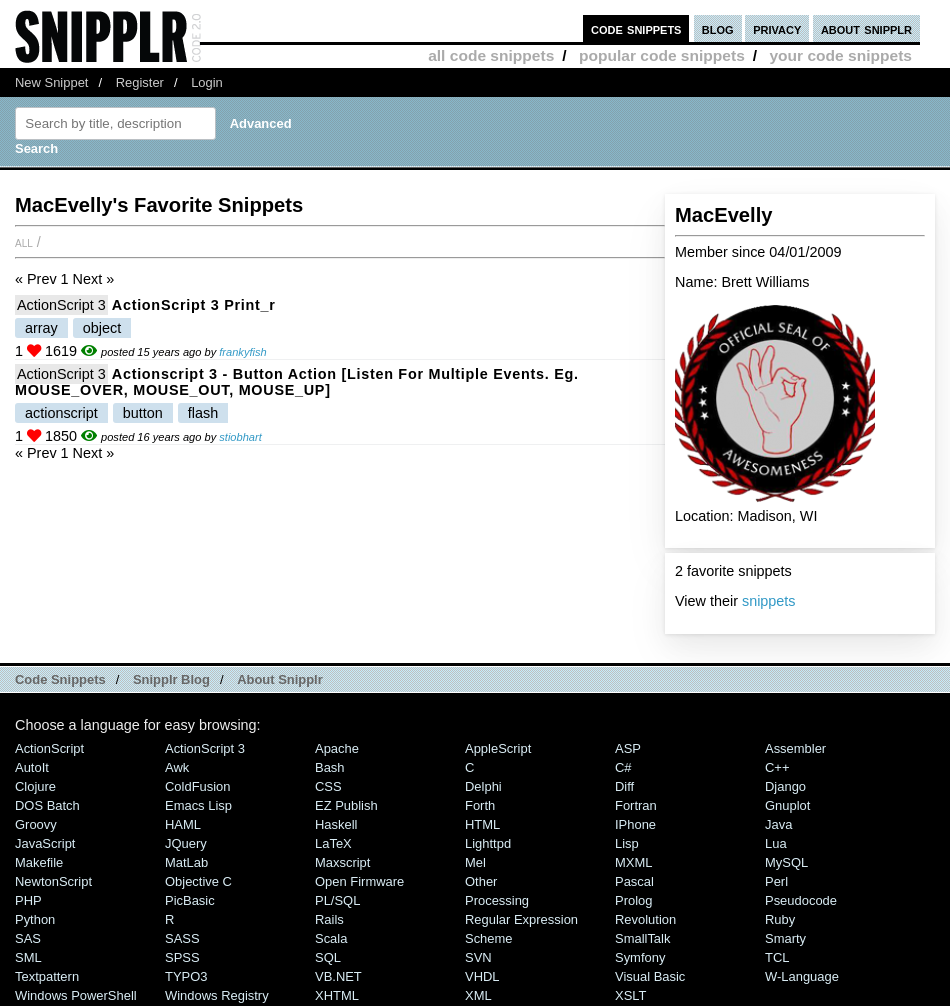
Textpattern (47, 976)
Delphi (483, 786)
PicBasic (190, 900)
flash (203, 413)
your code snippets (840, 55)
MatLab (186, 862)
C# (623, 767)
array (41, 328)
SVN (478, 957)
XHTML (337, 995)
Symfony (640, 957)
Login (207, 82)
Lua (776, 843)
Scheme (489, 938)
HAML (183, 824)
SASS (182, 938)
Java (778, 824)
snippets (769, 601)
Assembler (795, 748)
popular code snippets (662, 55)
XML (478, 995)
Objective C (198, 881)
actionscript (61, 413)
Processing (497, 900)
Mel (475, 862)
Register (140, 82)
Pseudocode (801, 900)
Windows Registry (217, 995)
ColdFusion (198, 786)
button (143, 413)
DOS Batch (47, 805)
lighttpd (488, 843)
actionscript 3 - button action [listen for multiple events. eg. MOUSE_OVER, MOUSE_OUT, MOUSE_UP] (297, 382)
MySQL (786, 862)
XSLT (630, 995)
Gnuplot (787, 805)
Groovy (36, 824)
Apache (337, 748)
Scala (331, 938)
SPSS (182, 957)
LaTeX (333, 843)
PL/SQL (337, 900)
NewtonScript (53, 881)
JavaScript (45, 843)
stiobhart (240, 437)
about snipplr (866, 28)
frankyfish (242, 352)
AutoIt (32, 767)
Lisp (627, 843)
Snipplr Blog (171, 679)
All (24, 242)
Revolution (645, 919)
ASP (628, 748)
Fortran (636, 805)
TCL (777, 957)
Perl (776, 881)
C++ (777, 767)
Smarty (785, 938)
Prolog (633, 900)
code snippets (636, 28)
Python (35, 919)
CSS (328, 786)
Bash (330, 767)
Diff (624, 786)
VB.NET (338, 976)
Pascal (634, 881)
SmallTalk (642, 938)
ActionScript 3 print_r (194, 305)
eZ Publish (346, 805)
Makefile (39, 862)
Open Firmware (359, 881)
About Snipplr (280, 679)
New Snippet (51, 82)
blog (718, 28)
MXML (633, 862)
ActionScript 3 (61, 305)
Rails (329, 919)
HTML (482, 824)
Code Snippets (60, 679)
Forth (480, 805)
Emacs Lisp (198, 805)
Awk (177, 767)
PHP (28, 900)
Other (481, 881)
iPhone (635, 824)
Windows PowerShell (76, 995)
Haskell (336, 824)
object (102, 328)
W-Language (802, 976)
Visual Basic (650, 976)
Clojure (35, 786)
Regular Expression (521, 919)
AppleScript (498, 748)
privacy (777, 28)
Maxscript (342, 862)
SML (28, 957)
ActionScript (49, 748)
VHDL (482, 976)
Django (785, 786)
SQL (328, 957)
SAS (28, 938)
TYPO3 (186, 976)
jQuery (186, 843)
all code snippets (491, 55)
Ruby (780, 919)
